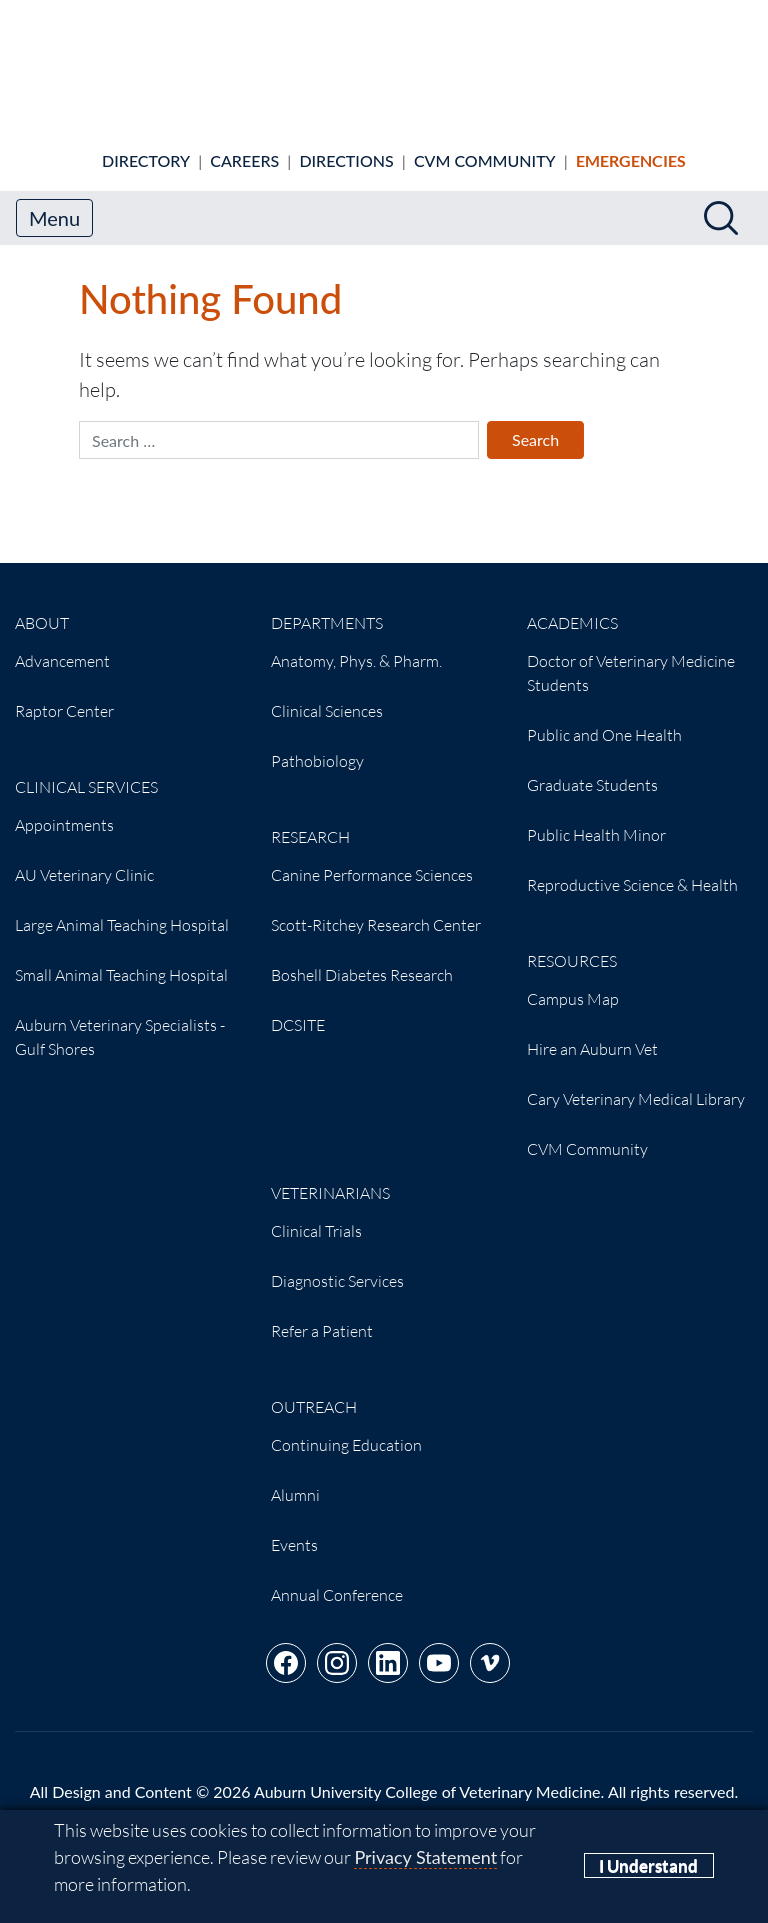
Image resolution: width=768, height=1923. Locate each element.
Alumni (295, 1478)
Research (310, 820)
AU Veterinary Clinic (84, 858)
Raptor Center (64, 694)
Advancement (62, 644)
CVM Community (485, 143)
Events (294, 1528)
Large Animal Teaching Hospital (122, 908)
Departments (327, 606)
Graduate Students (592, 768)
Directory (146, 143)
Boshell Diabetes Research (362, 958)
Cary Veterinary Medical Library (636, 1082)
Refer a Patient (322, 1314)
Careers (244, 143)
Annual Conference (337, 1578)
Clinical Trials (316, 1214)
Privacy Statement (425, 1857)
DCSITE (298, 1008)
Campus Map (573, 982)
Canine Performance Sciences (372, 858)
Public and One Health (604, 718)
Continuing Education (346, 1428)
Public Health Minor (596, 818)
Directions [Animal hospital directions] (346, 143)
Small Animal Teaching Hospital (121, 958)
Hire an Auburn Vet (592, 1032)
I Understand (648, 1865)
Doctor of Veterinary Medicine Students (631, 656)
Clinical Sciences (327, 694)
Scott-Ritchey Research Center (376, 908)
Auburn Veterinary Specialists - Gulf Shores (120, 1020)
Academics (572, 606)
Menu (54, 201)
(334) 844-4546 (533, 1798)
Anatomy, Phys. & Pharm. (356, 644)
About (42, 606)
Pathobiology (317, 744)
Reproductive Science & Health (632, 868)
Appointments (64, 808)
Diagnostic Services (337, 1264)
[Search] (721, 201)
